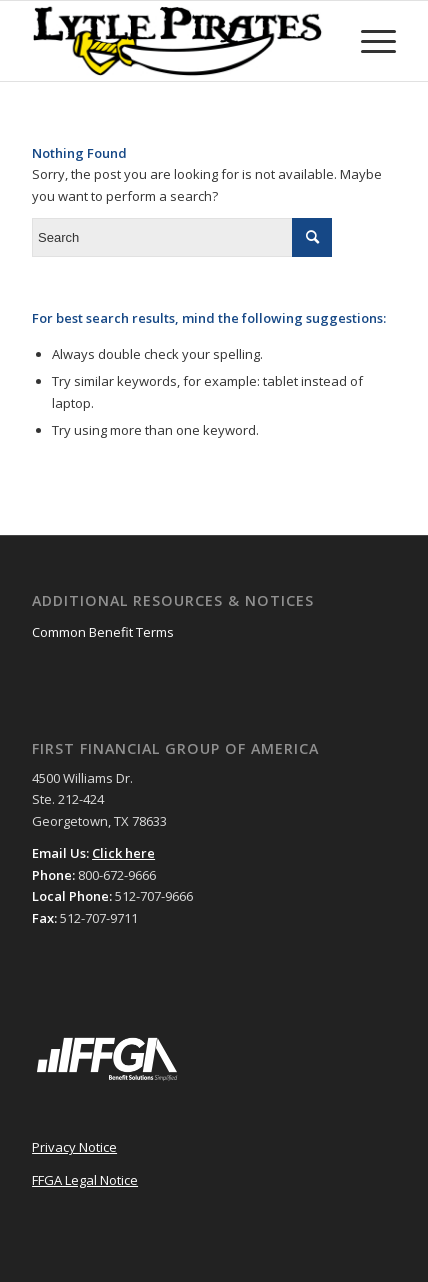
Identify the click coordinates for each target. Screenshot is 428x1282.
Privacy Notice (74, 1147)
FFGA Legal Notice (85, 1180)
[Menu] (368, 41)
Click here (123, 853)
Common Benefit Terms (103, 632)
